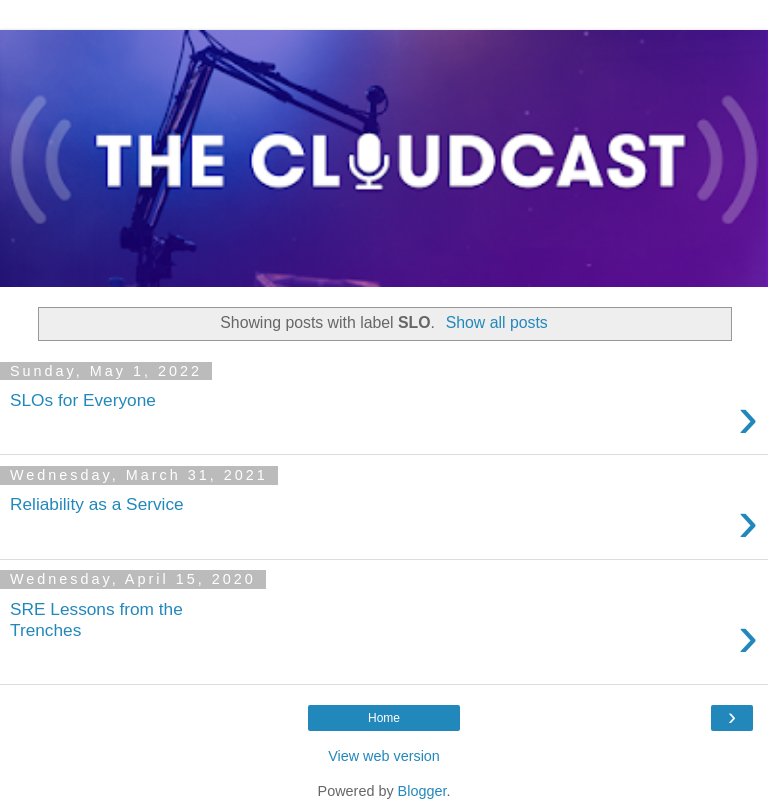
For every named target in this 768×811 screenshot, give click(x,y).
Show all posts (497, 322)
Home (384, 718)
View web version (384, 756)
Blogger (422, 791)
